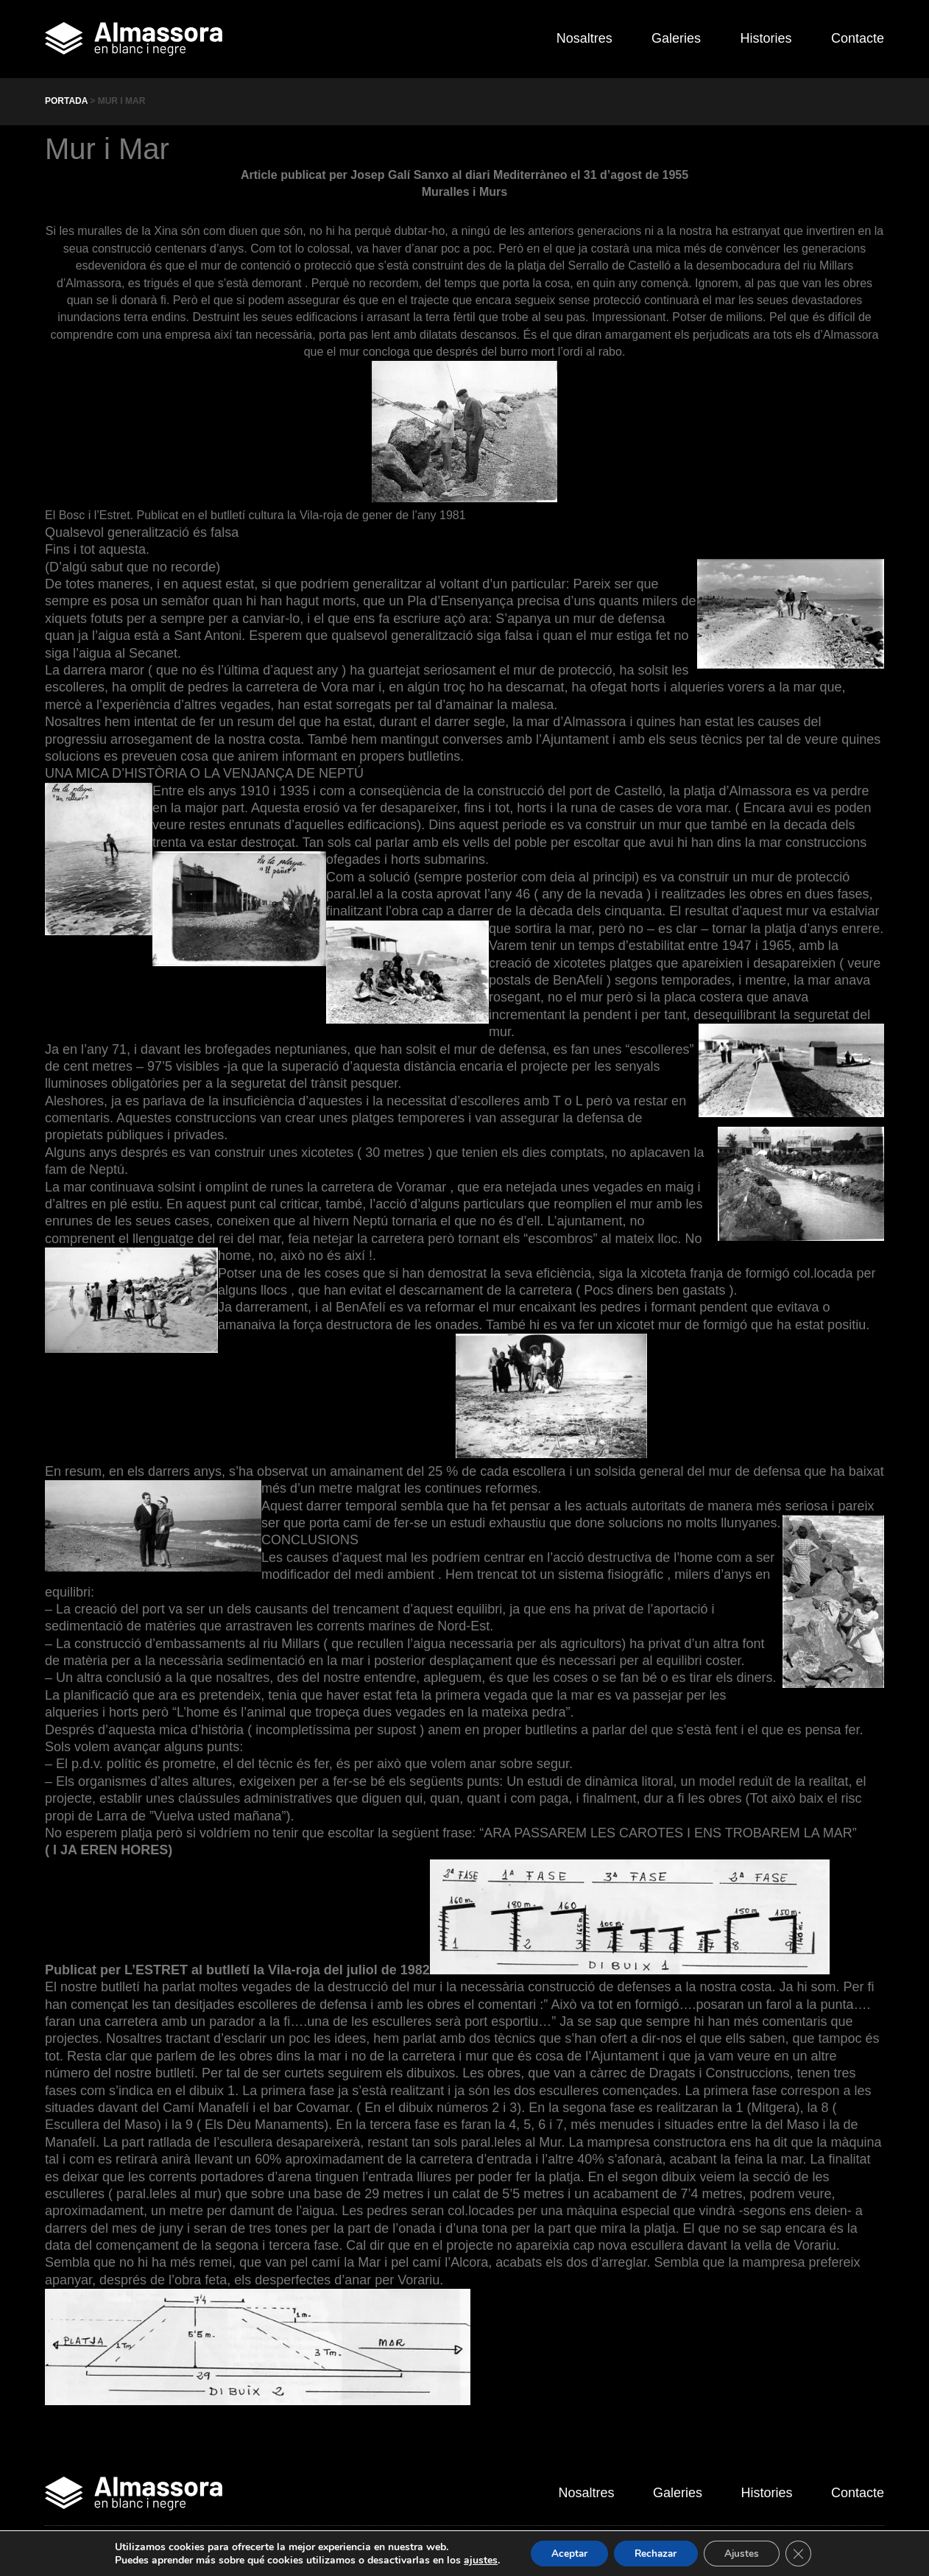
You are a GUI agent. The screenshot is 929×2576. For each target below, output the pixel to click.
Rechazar (655, 2553)
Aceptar (564, 2553)
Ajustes (745, 2553)
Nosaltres (570, 38)
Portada (66, 101)
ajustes (475, 2559)
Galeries (666, 38)
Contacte (857, 38)
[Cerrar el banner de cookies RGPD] (804, 2553)
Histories (761, 38)
